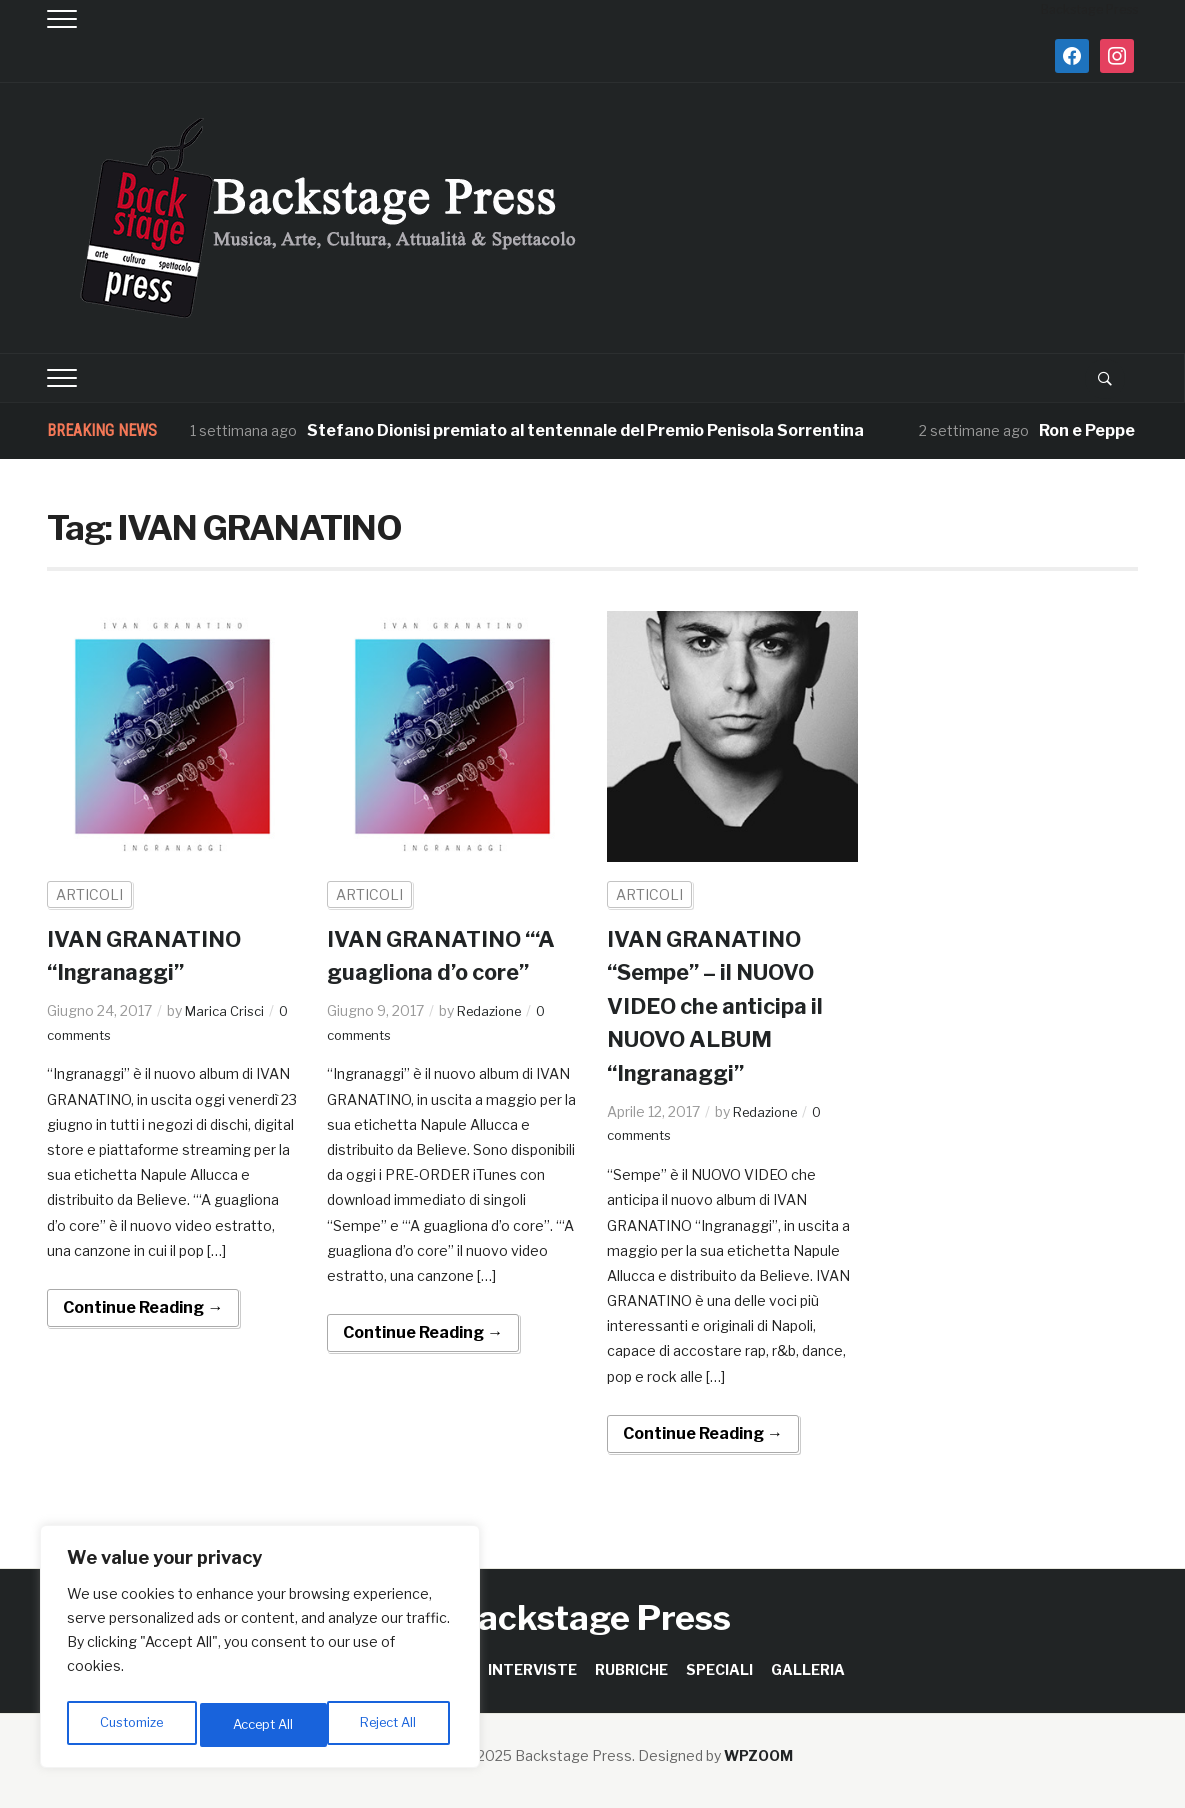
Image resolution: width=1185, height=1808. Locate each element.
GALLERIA (808, 1669)
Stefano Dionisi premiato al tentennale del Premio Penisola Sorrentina (585, 430)
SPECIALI (719, 1669)
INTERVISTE (532, 1669)
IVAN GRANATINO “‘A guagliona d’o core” (434, 972)
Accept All (391, 1724)
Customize (131, 1724)
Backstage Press (592, 1617)
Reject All (263, 1724)
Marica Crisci (227, 1010)
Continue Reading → (143, 1307)
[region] (260, 1651)
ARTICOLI (89, 894)
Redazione (492, 1043)
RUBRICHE (631, 1669)
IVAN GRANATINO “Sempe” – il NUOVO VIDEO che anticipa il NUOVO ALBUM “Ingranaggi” (725, 1005)
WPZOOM (758, 1755)
